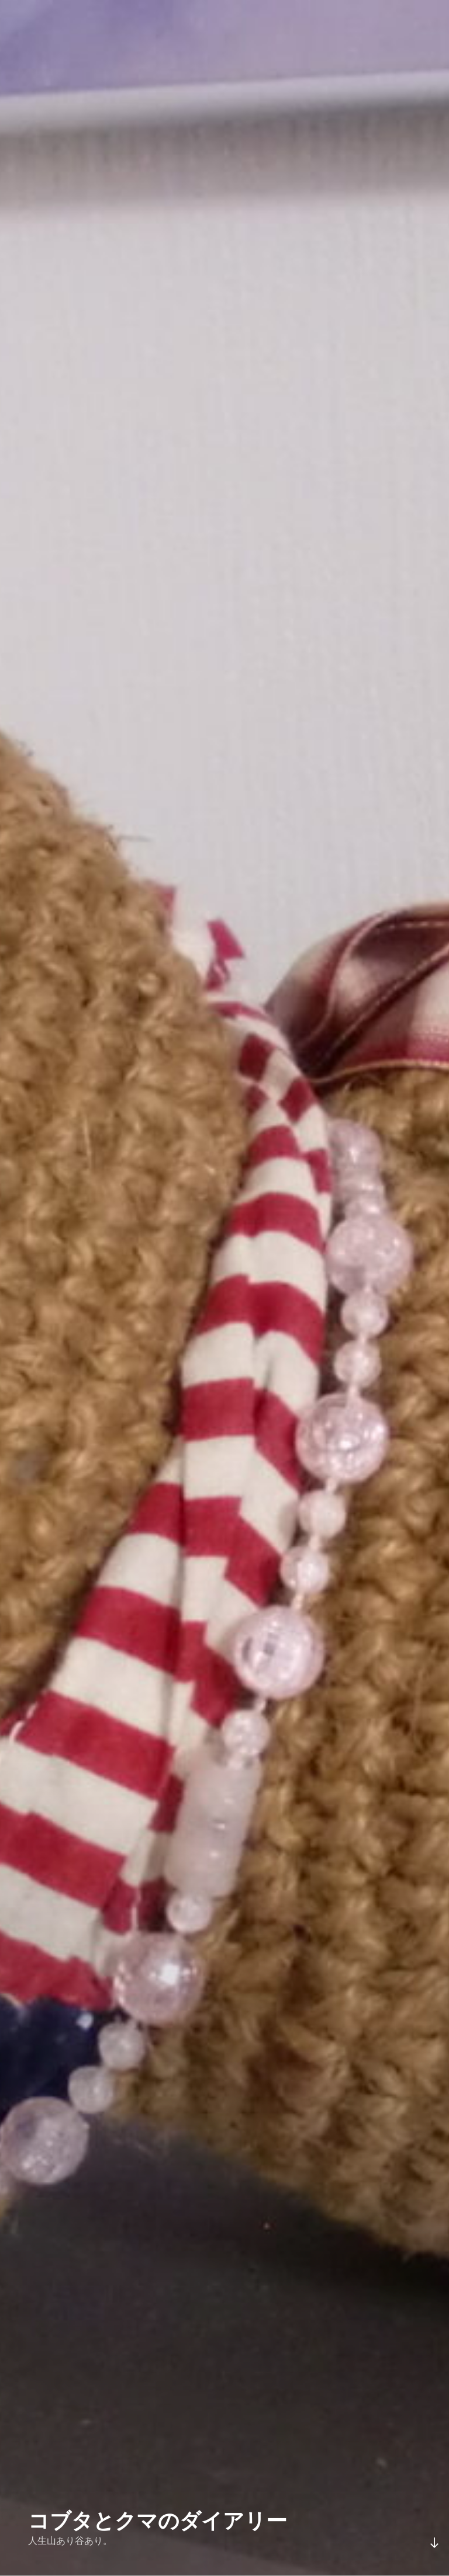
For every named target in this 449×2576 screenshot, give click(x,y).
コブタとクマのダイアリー (157, 2521)
